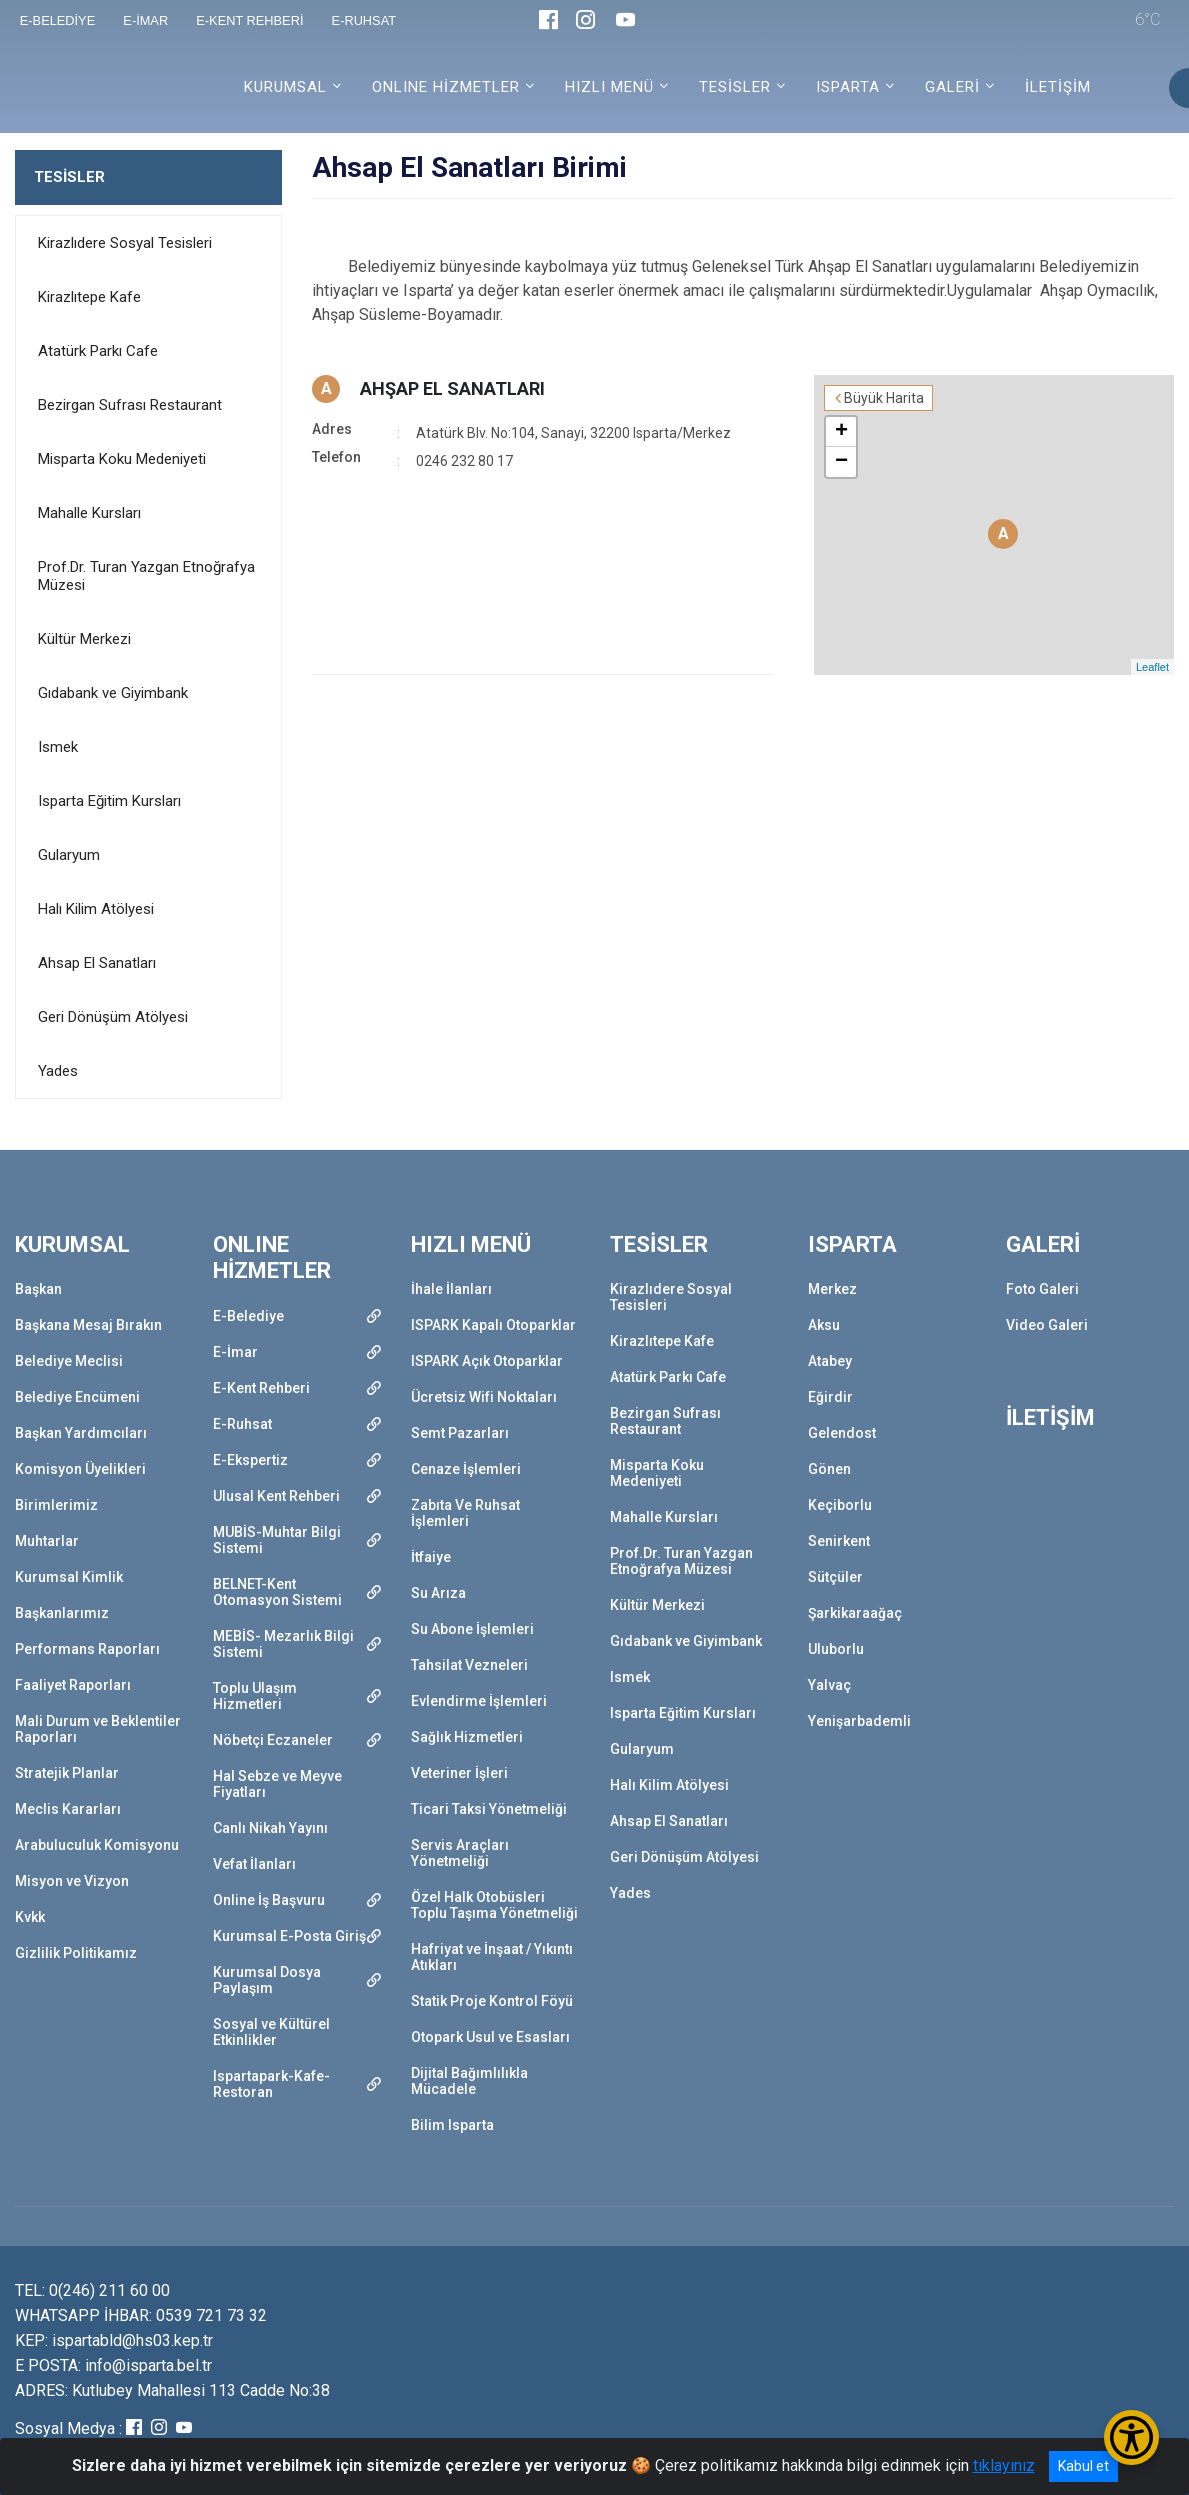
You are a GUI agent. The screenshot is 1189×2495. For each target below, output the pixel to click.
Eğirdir (830, 1397)
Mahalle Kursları (89, 513)
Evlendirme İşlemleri (479, 1701)
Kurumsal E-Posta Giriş (289, 1936)
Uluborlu (836, 1649)
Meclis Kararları (68, 1809)
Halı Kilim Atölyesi (96, 909)
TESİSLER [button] (735, 87)
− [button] (841, 462)
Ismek (58, 747)
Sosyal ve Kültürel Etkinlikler (271, 2032)
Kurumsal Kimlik (69, 1577)
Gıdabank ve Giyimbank (113, 693)
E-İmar (235, 1352)
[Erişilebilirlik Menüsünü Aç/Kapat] (1131, 2437)
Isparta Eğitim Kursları (109, 801)
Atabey (830, 1361)
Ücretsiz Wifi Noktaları (484, 1397)
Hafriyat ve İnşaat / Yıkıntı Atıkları (492, 1957)
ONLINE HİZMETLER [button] (446, 87)
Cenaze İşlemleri (466, 1469)
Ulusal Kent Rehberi (276, 1496)
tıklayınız (1004, 2465)
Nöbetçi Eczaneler (273, 1740)
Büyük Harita (884, 398)
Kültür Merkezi (84, 639)
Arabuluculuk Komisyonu (97, 1845)
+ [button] (841, 432)
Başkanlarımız (62, 1613)
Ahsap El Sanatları (97, 963)
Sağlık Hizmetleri (467, 1737)
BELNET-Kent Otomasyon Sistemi (277, 1592)
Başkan (38, 1289)
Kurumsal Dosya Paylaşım (267, 1980)
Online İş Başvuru (269, 1900)
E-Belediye (248, 1316)
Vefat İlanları (254, 1864)
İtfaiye (431, 1557)
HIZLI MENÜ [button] (609, 87)
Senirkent (839, 1541)
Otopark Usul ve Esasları (490, 2037)
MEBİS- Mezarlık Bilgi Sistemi (283, 1644)
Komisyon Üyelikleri (80, 1469)
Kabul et (1083, 2466)
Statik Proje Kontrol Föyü (492, 2001)
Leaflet (1152, 667)
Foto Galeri (1042, 1289)
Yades (58, 1071)
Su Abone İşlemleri (472, 1629)
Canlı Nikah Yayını (270, 1828)
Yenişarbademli (859, 1721)
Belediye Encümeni (77, 1397)
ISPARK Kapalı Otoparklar (493, 1325)
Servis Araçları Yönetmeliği (460, 1853)
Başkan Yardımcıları (81, 1433)
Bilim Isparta (452, 2125)
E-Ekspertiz (250, 1460)
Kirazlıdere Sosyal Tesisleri (125, 243)
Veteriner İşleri (459, 1773)
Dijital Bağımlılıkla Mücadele (469, 2081)
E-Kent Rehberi (261, 1388)
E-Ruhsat (242, 1424)
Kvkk (30, 1917)
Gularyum (69, 855)
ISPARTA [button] (848, 87)
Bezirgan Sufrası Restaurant (130, 405)
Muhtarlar (47, 1541)
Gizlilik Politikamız (76, 1953)
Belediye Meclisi (69, 1361)
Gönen (829, 1469)
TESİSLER (69, 177)
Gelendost (842, 1433)
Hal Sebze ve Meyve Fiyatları (277, 1784)
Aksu (824, 1325)
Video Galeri (1047, 1325)
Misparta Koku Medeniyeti (122, 459)
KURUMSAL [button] (285, 87)
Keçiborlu (840, 1505)
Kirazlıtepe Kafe (89, 297)
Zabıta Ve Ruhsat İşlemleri (465, 1513)
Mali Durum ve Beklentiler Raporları (98, 1729)
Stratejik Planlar (67, 1773)
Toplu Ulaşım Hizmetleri (255, 1696)
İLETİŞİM (1058, 87)
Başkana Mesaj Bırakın (88, 1325)
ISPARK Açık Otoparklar (487, 1361)
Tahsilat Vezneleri (469, 1665)
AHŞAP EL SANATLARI (452, 388)
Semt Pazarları (460, 1433)
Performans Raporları (87, 1649)
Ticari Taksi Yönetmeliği (489, 1809)
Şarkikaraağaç (855, 1613)
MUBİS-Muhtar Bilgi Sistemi (277, 1540)
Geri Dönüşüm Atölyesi (113, 1017)
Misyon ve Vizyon (72, 1881)
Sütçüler (835, 1577)
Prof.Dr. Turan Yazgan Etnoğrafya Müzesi (146, 576)
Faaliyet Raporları (73, 1685)
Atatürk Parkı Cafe (98, 351)
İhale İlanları (451, 1289)
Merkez (832, 1289)
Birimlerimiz (56, 1505)
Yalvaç (829, 1685)
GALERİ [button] (952, 87)
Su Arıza (438, 1593)
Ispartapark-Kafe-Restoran (271, 2084)
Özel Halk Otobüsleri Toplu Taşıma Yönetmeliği (494, 1905)
